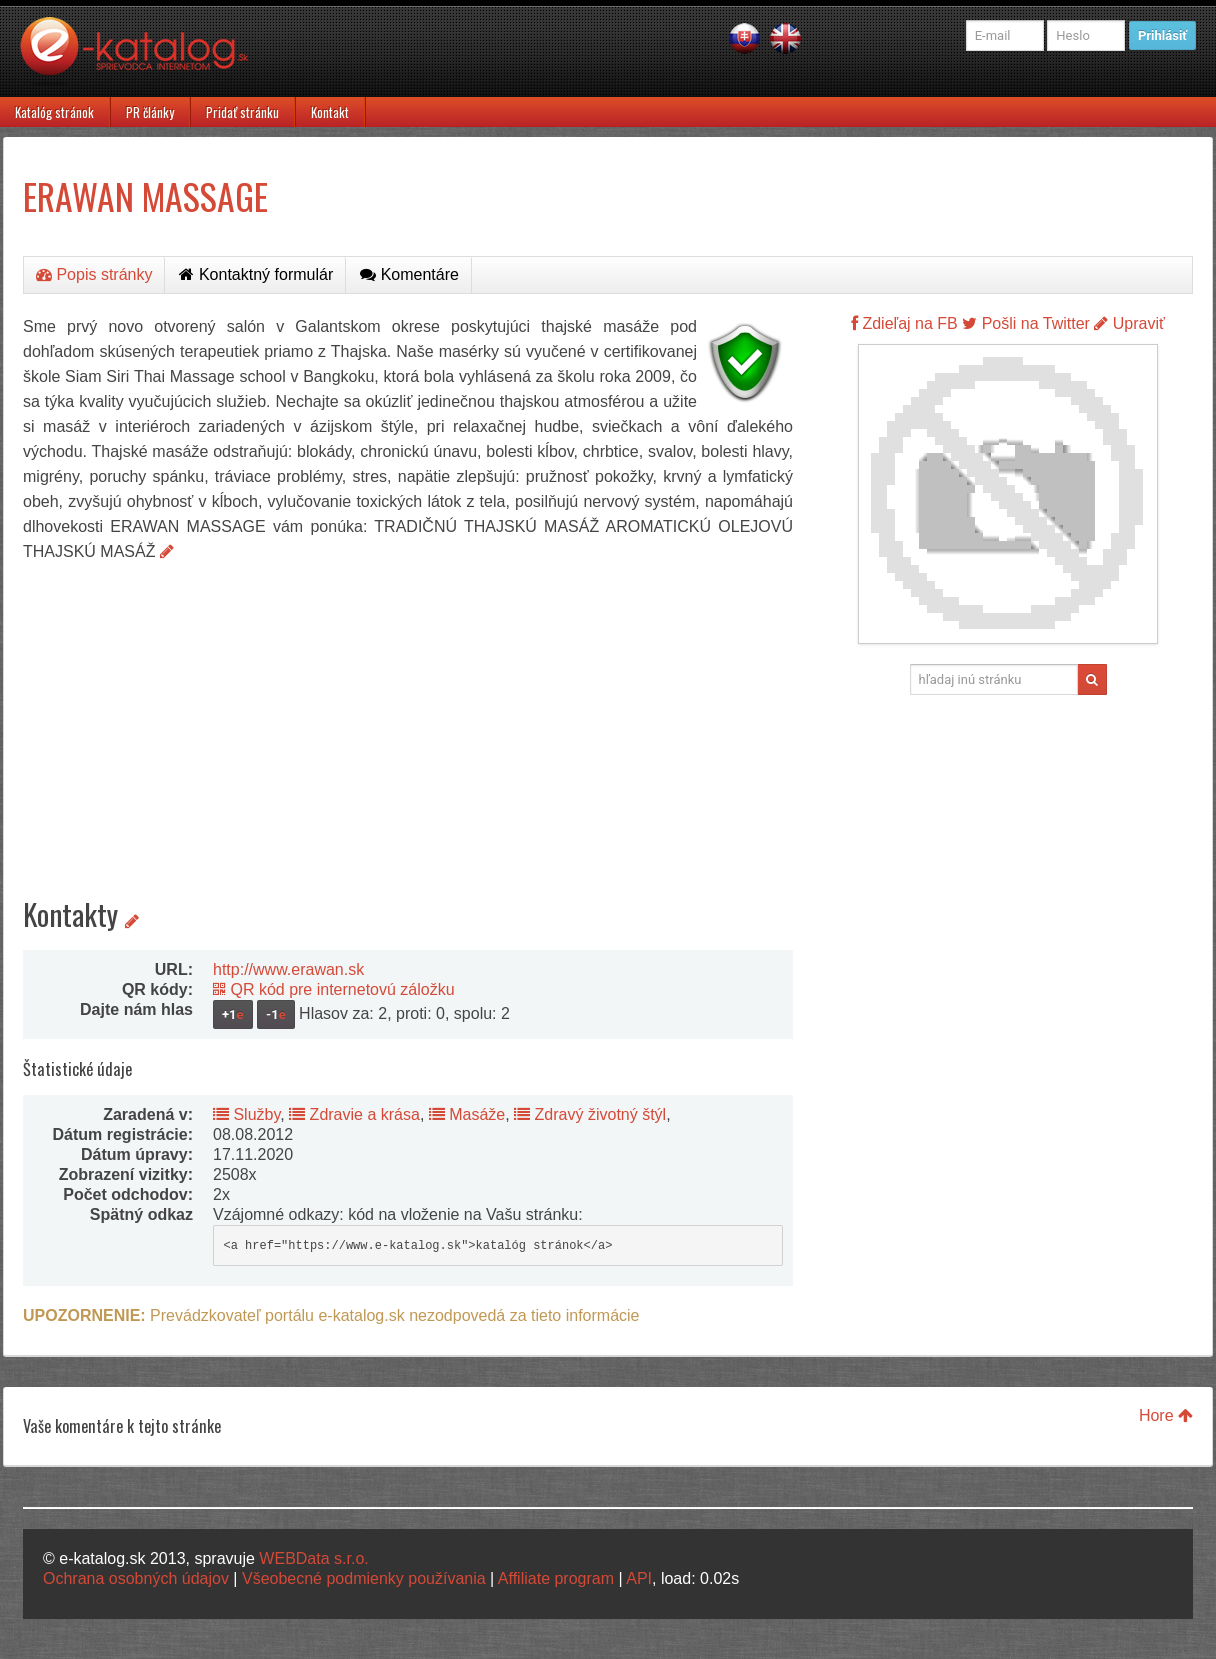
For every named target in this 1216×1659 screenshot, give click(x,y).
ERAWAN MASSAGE (145, 195)
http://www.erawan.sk (288, 969)
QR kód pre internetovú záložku (334, 989)
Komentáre (409, 274)
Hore (1166, 1415)
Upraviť (1129, 323)
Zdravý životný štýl (590, 1114)
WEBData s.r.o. (313, 1558)
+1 (233, 1014)
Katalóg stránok (54, 112)
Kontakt (330, 112)
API (639, 1578)
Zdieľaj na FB (904, 323)
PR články (150, 112)
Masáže (467, 1114)
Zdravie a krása (354, 1114)
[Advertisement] (408, 714)
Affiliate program (556, 1578)
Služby (246, 1114)
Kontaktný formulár (256, 274)
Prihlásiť (1162, 35)
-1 (276, 1014)
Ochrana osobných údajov (136, 1578)
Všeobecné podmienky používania (364, 1578)
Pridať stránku (242, 112)
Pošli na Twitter (1026, 323)
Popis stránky (94, 274)
